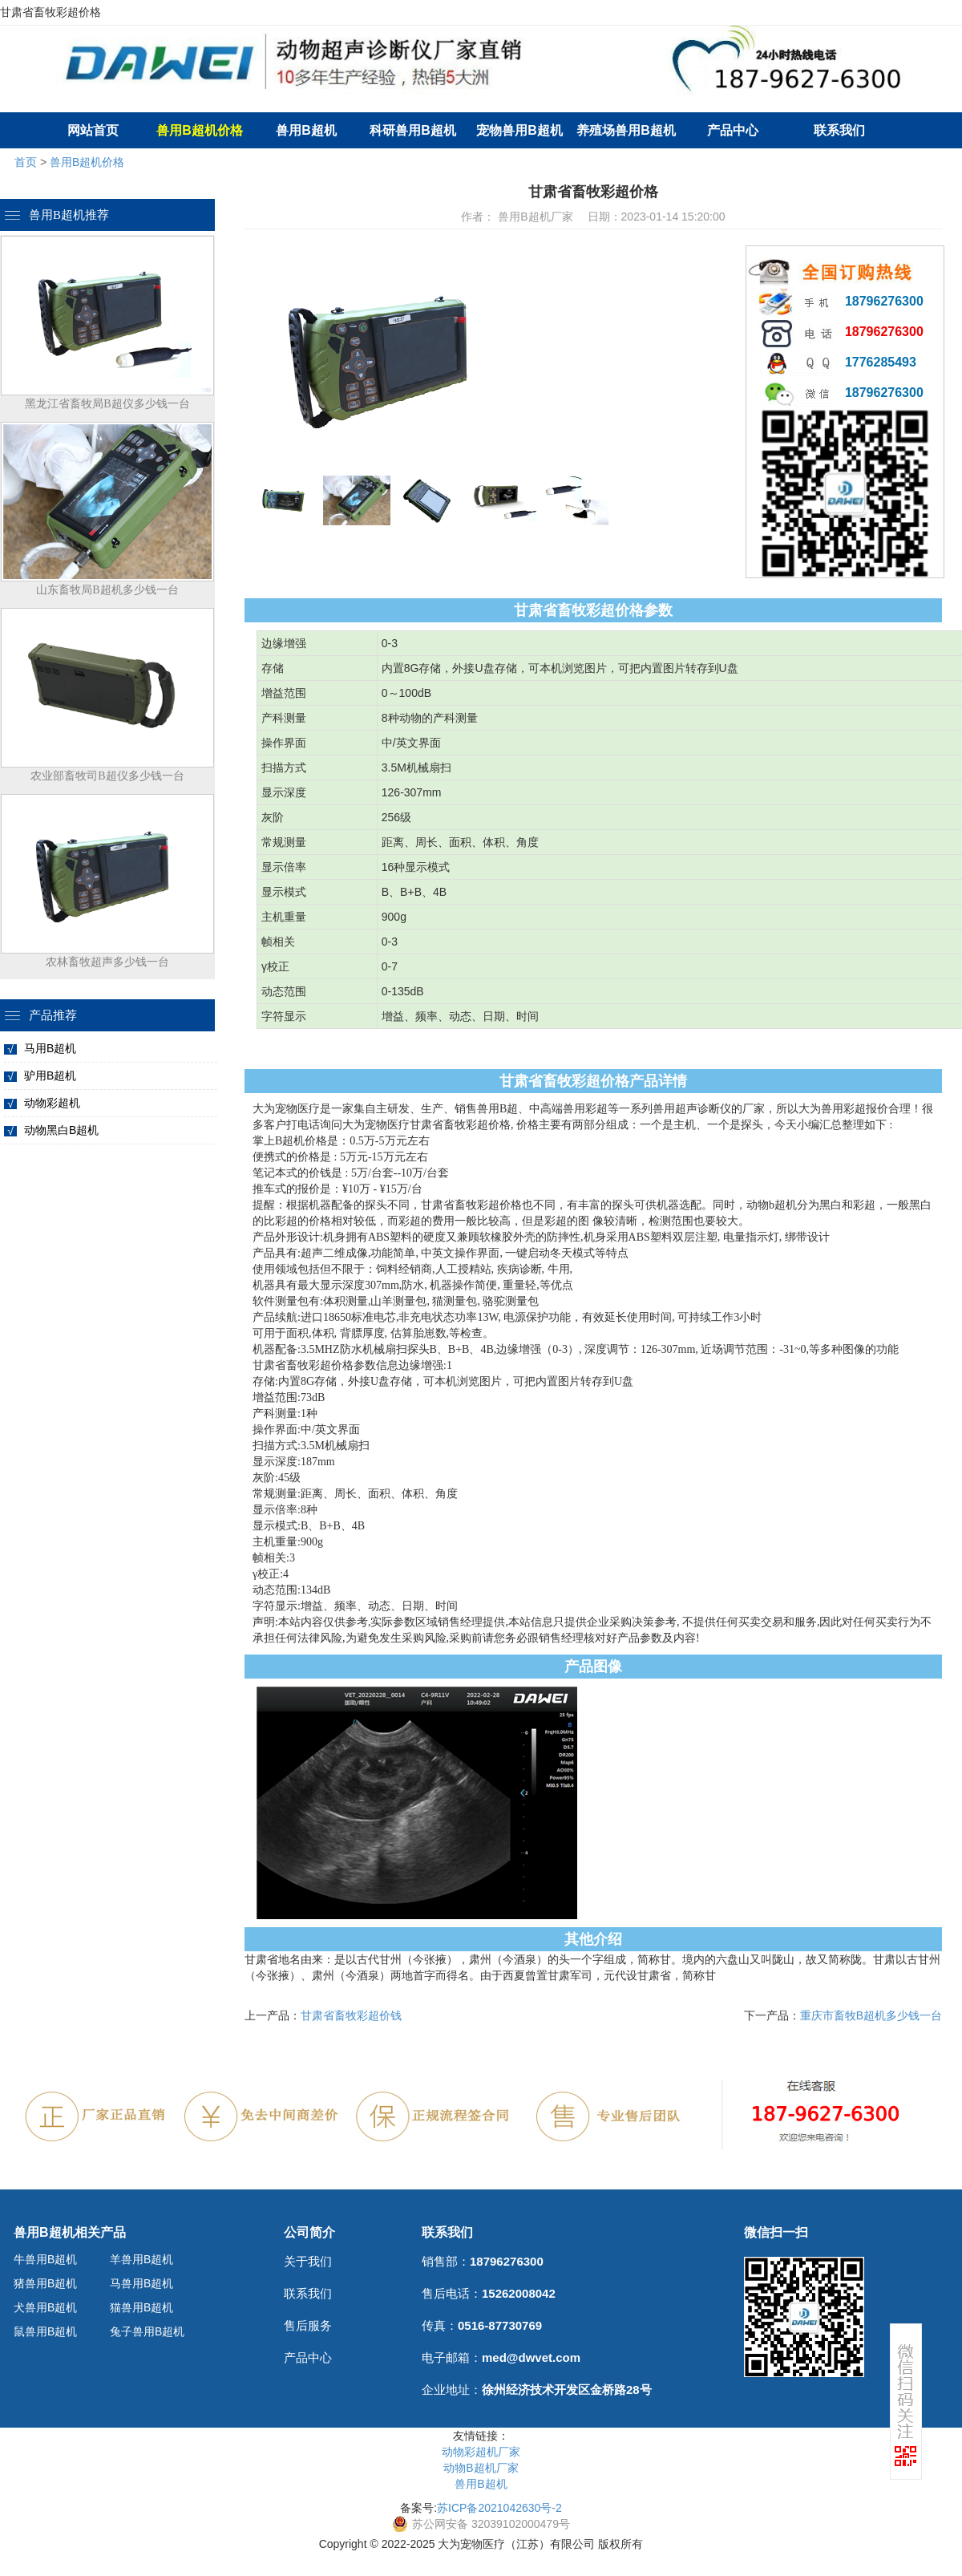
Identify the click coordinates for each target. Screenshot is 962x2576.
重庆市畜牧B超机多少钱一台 (871, 2015)
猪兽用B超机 (45, 2283)
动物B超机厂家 (480, 2467)
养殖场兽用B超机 (626, 130)
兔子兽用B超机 (147, 2331)
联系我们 (839, 130)
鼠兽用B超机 (45, 2331)
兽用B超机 (306, 130)
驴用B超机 (50, 1075)
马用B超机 (50, 1048)
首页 (25, 162)
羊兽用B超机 (141, 2259)
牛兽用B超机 (45, 2259)
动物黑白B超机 (61, 1130)
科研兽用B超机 (413, 130)
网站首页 (93, 130)
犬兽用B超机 (45, 2307)
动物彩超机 (52, 1102)
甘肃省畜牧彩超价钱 (351, 2015)
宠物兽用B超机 (519, 130)
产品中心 (732, 130)
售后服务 (308, 2325)
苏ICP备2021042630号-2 (499, 2507)
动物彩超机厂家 (481, 2451)
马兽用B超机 (141, 2283)
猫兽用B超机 (141, 2307)
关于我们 (308, 2261)
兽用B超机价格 (87, 162)
